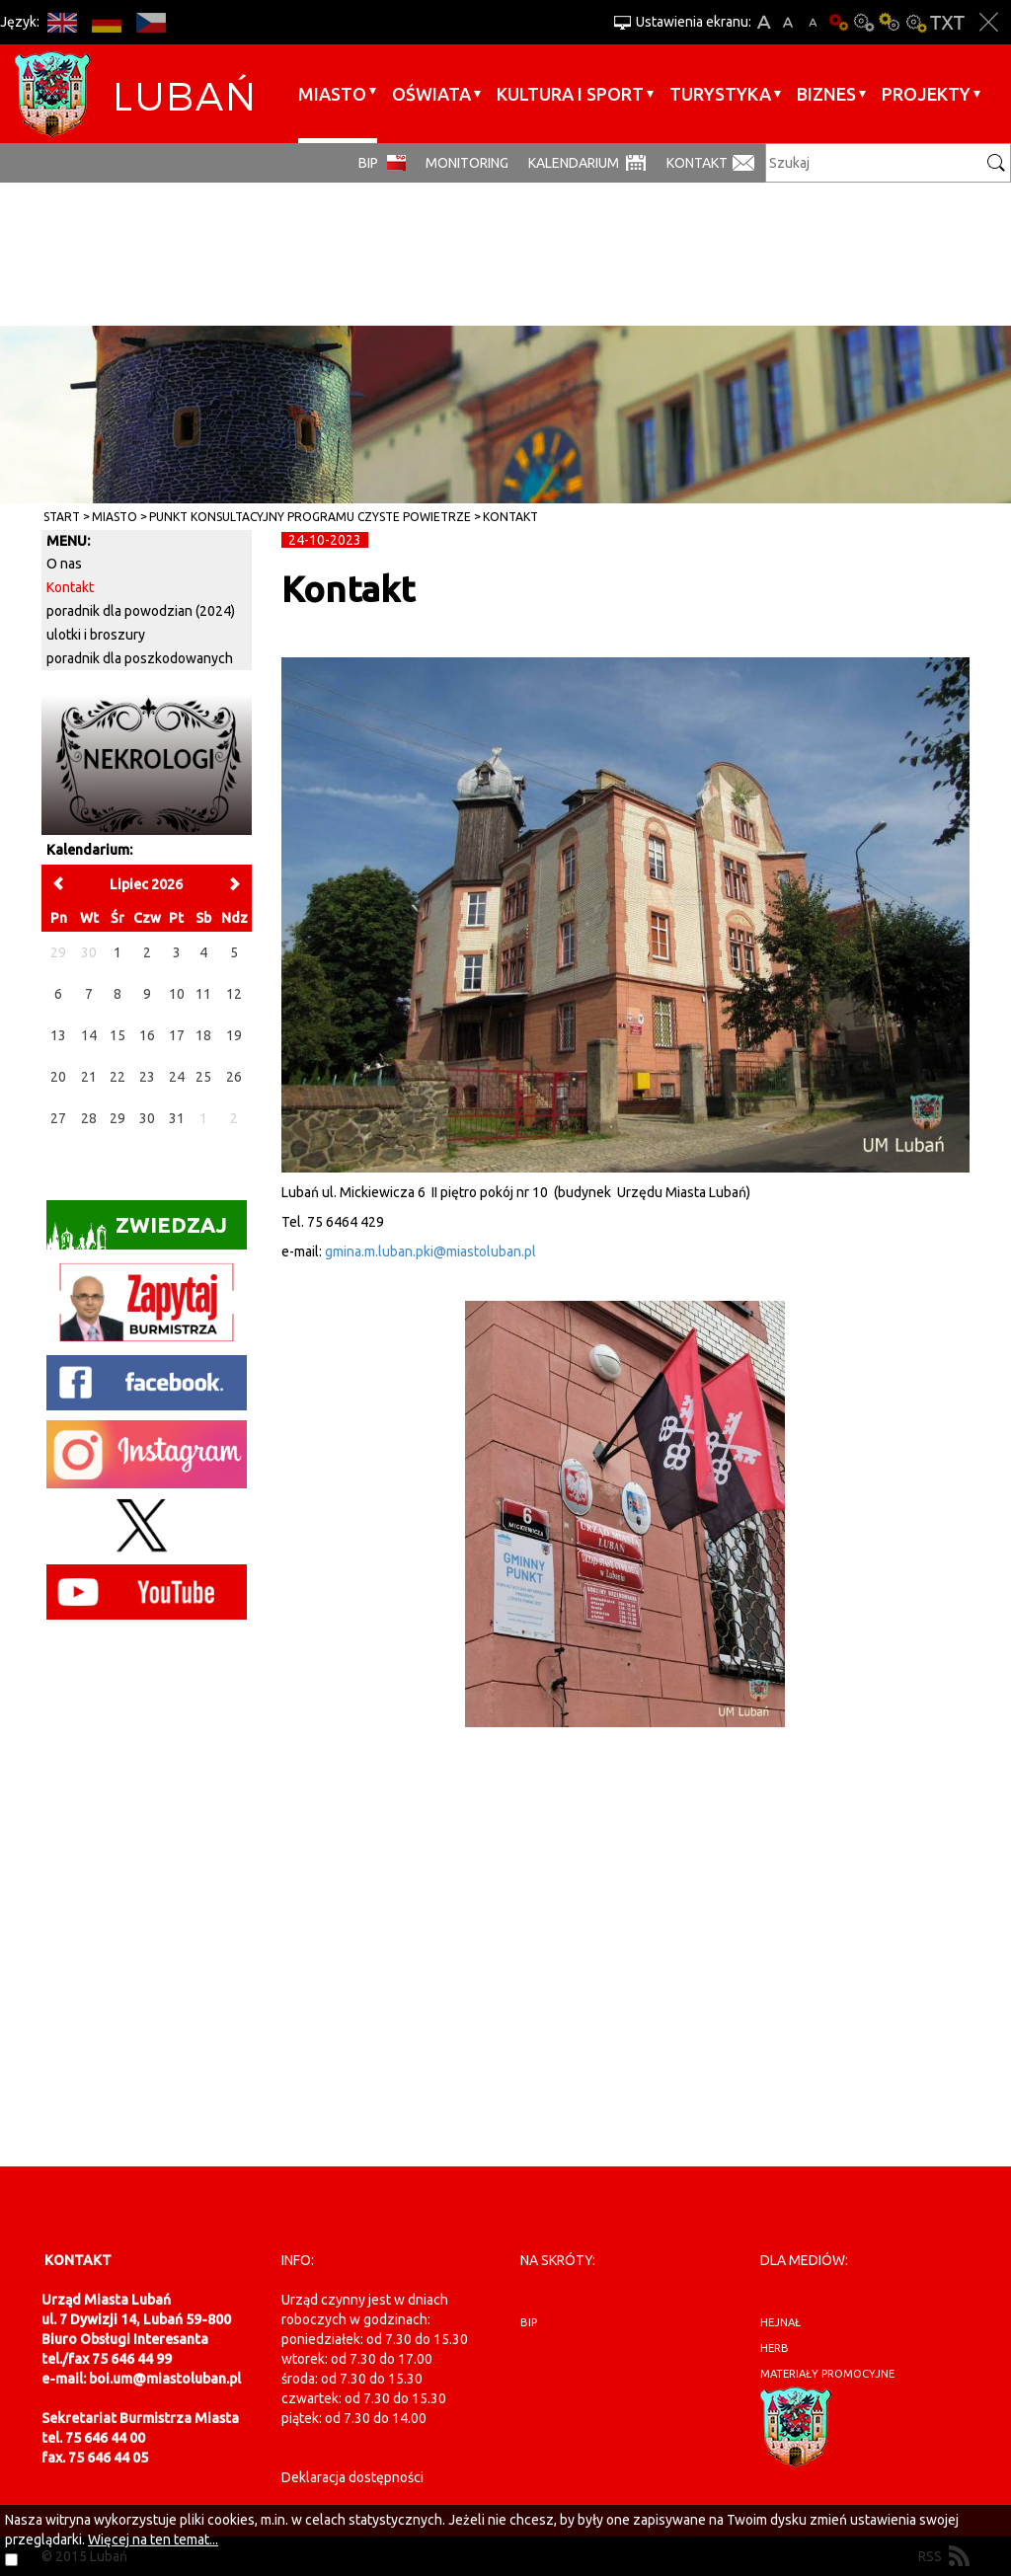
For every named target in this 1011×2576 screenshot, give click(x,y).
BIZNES (826, 94)
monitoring (467, 163)
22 (117, 1077)
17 (177, 1035)
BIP (368, 163)
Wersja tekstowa (947, 22)
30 (147, 1118)
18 (203, 1035)
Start (61, 516)
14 (89, 1035)
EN (61, 22)
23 (147, 1077)
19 (234, 1035)
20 (58, 1077)
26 (234, 1077)
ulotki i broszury (95, 635)
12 (234, 994)
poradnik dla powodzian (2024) (140, 611)
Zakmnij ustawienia (989, 22)
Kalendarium (573, 163)
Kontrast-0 (864, 22)
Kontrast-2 (915, 22)
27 (58, 1118)
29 (117, 1118)
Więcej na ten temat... (153, 2539)
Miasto (332, 94)
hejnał (780, 2322)
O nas (64, 563)
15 (117, 1035)
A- (813, 22)
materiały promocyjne (827, 2374)
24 (177, 1077)
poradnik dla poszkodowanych (139, 658)
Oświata (431, 94)
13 (58, 1035)
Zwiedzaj (136, 1231)
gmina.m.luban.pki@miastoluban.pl (430, 1251)
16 (147, 1035)
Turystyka (720, 94)
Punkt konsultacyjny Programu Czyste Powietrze (310, 516)
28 (89, 1118)
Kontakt (697, 163)
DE (106, 22)
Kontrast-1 (889, 22)
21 (89, 1077)
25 (203, 1077)
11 (203, 994)
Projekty (926, 94)
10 (177, 994)
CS (150, 22)
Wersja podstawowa (838, 22)
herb (774, 2348)
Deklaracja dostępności (352, 2477)
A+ (763, 22)
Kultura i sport (570, 94)
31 (177, 1118)
